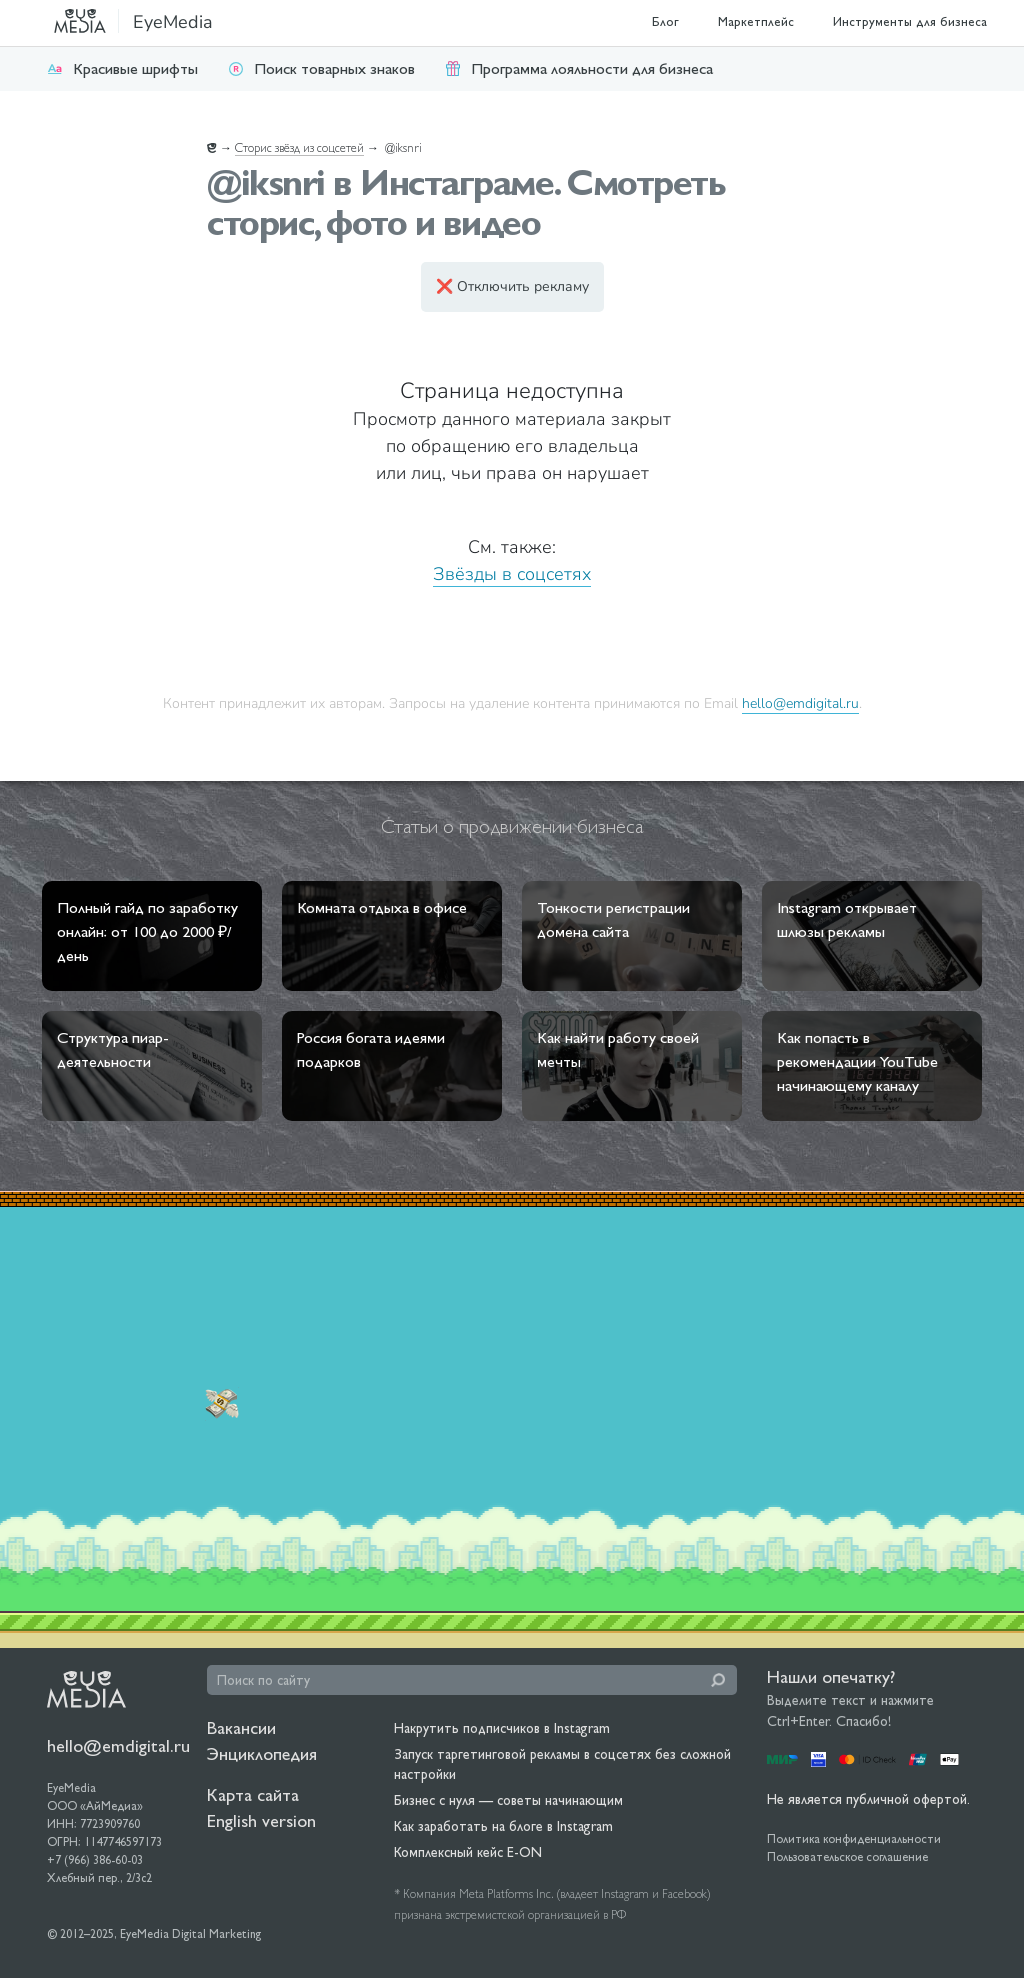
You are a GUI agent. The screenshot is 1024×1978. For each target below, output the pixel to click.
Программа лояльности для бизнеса (579, 68)
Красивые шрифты (122, 68)
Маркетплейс (756, 21)
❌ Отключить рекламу (512, 286)
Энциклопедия (262, 1753)
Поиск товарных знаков (321, 68)
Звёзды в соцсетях (512, 574)
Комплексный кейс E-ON (468, 1852)
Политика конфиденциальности (854, 1839)
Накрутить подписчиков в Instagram (502, 1728)
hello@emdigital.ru (800, 703)
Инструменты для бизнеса (910, 21)
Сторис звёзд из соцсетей (299, 148)
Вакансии (241, 1727)
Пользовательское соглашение (847, 1857)
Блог (665, 21)
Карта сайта (253, 1794)
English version (261, 1820)
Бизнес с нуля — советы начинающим (508, 1800)
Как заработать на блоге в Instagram (503, 1826)
